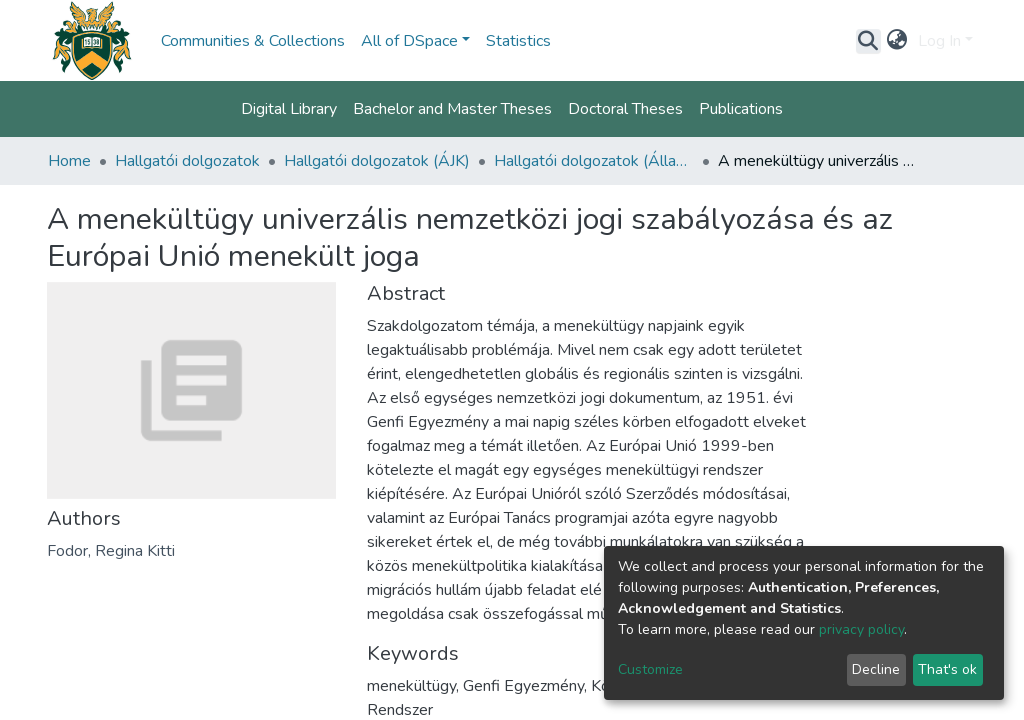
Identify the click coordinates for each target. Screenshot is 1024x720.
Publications (741, 109)
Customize (650, 669)
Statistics (518, 41)
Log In (939, 41)
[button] (897, 41)
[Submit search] (868, 41)
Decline (876, 669)
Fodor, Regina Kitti (111, 551)
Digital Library (289, 109)
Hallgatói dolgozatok (187, 161)
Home (69, 161)
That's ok (947, 669)
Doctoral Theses (625, 109)
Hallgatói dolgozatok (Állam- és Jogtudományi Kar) (594, 161)
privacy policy (861, 629)
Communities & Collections (253, 41)
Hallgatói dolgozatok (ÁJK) (377, 161)
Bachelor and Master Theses (452, 109)
